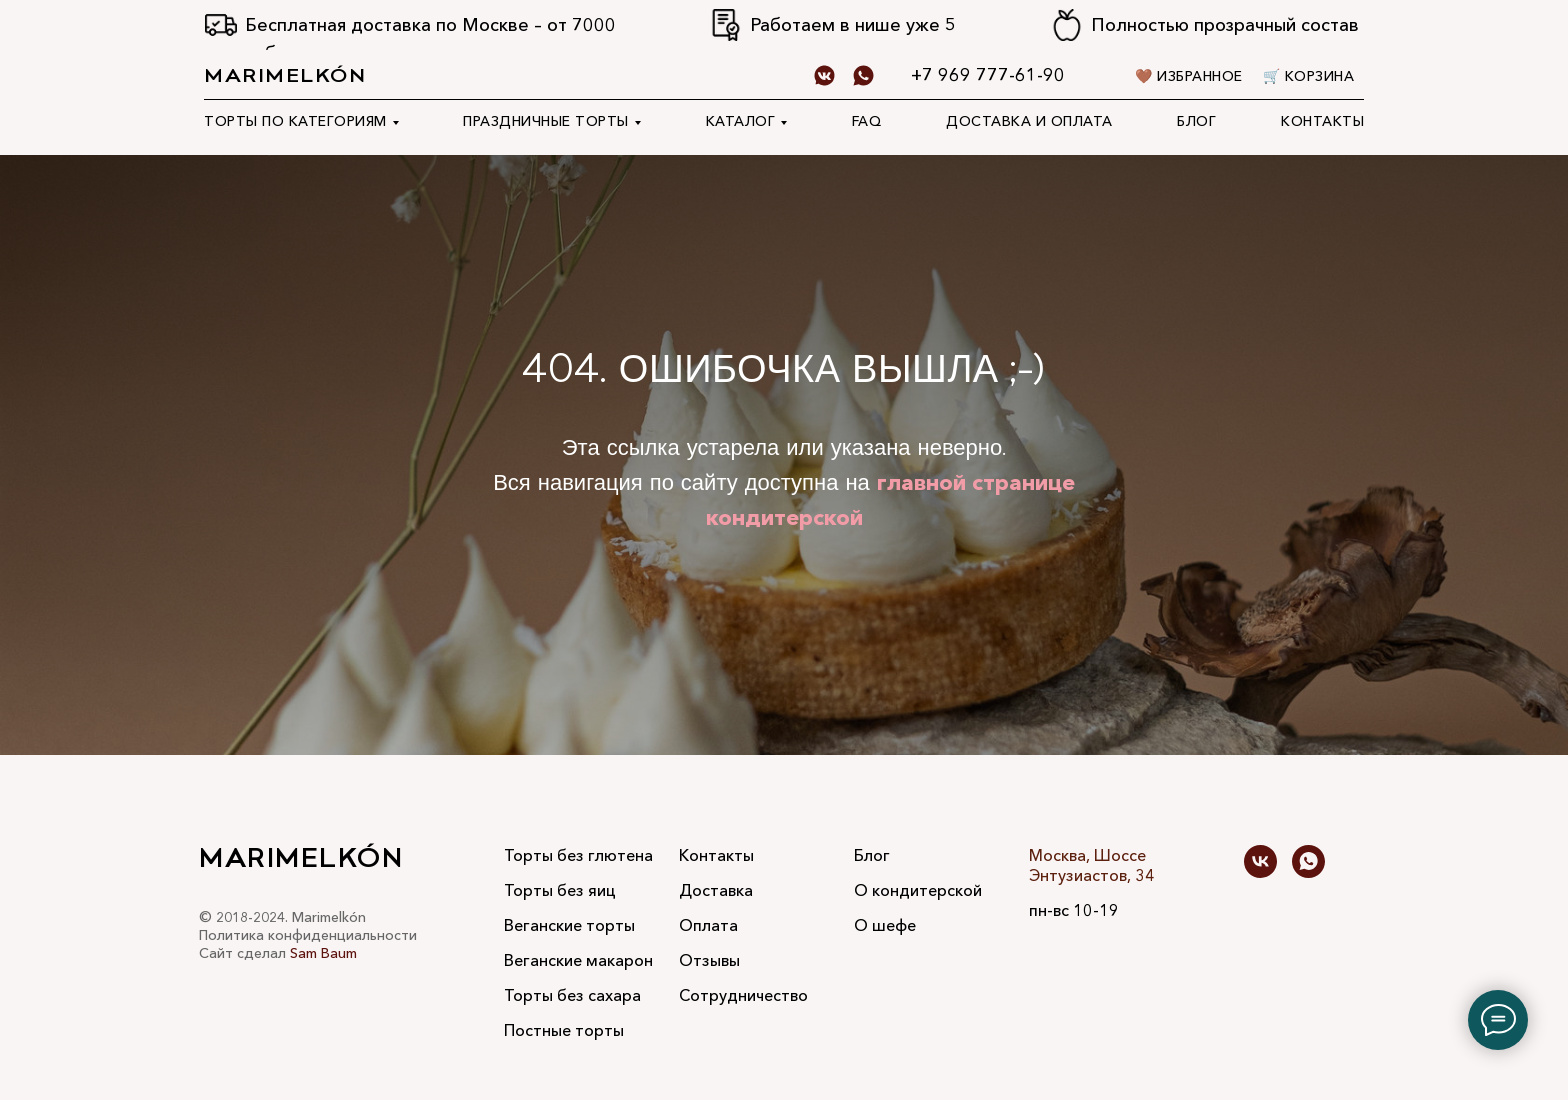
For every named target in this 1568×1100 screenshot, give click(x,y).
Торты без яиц (560, 890)
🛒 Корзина (1309, 76)
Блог (1196, 121)
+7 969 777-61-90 (988, 75)
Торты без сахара (572, 995)
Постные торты (564, 1030)
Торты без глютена (578, 855)
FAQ (867, 121)
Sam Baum (323, 953)
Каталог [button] (741, 121)
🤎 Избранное (1189, 76)
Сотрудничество (743, 995)
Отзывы (709, 960)
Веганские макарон (578, 960)
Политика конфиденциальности (308, 935)
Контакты (1322, 121)
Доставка (716, 890)
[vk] (1260, 861)
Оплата (708, 925)
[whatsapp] (863, 75)
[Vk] (824, 75)
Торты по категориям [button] (295, 121)
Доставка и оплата (1029, 121)
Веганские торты (569, 925)
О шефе (885, 925)
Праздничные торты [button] (546, 121)
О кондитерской (918, 890)
